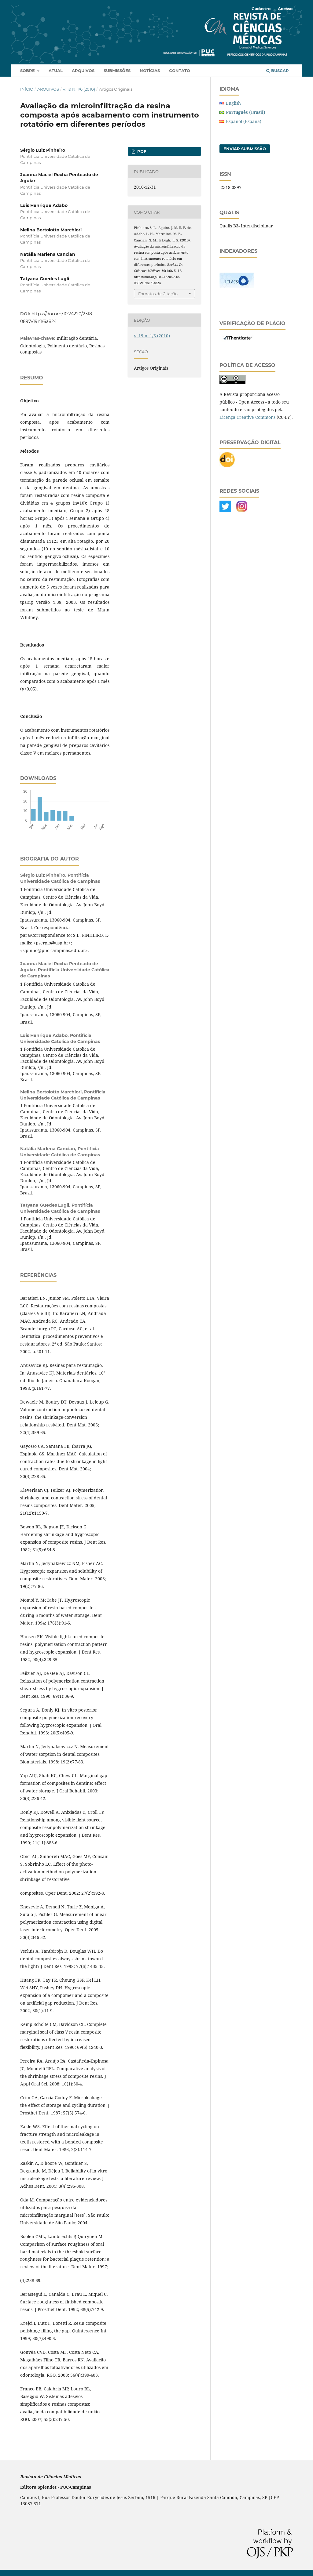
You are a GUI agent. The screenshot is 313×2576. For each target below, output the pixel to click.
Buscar (277, 70)
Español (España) (243, 121)
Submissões (117, 70)
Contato (179, 70)
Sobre (28, 70)
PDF (141, 151)
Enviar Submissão (244, 148)
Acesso (285, 8)
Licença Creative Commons (247, 417)
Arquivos (83, 70)
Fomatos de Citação (158, 293)
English (233, 103)
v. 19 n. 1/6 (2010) (79, 89)
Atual (56, 70)
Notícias (150, 70)
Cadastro (261, 8)
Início (26, 89)
